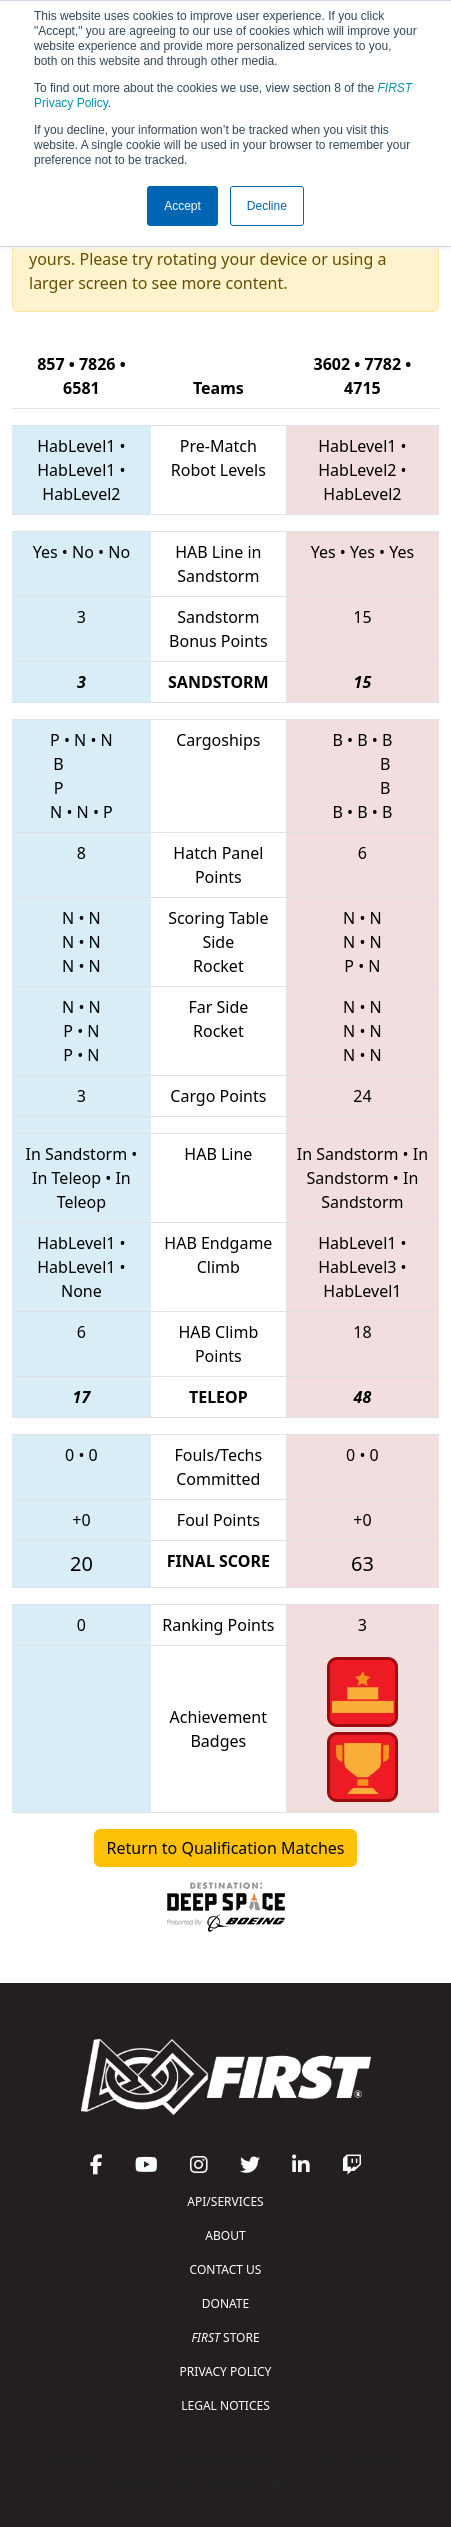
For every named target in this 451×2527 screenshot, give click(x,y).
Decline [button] (267, 206)
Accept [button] (182, 206)
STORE (225, 2337)
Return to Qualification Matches (226, 1848)
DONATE (225, 2303)
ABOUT (225, 2235)
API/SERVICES (225, 2201)
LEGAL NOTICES (225, 2405)
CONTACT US (226, 2269)
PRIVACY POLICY (226, 2371)
